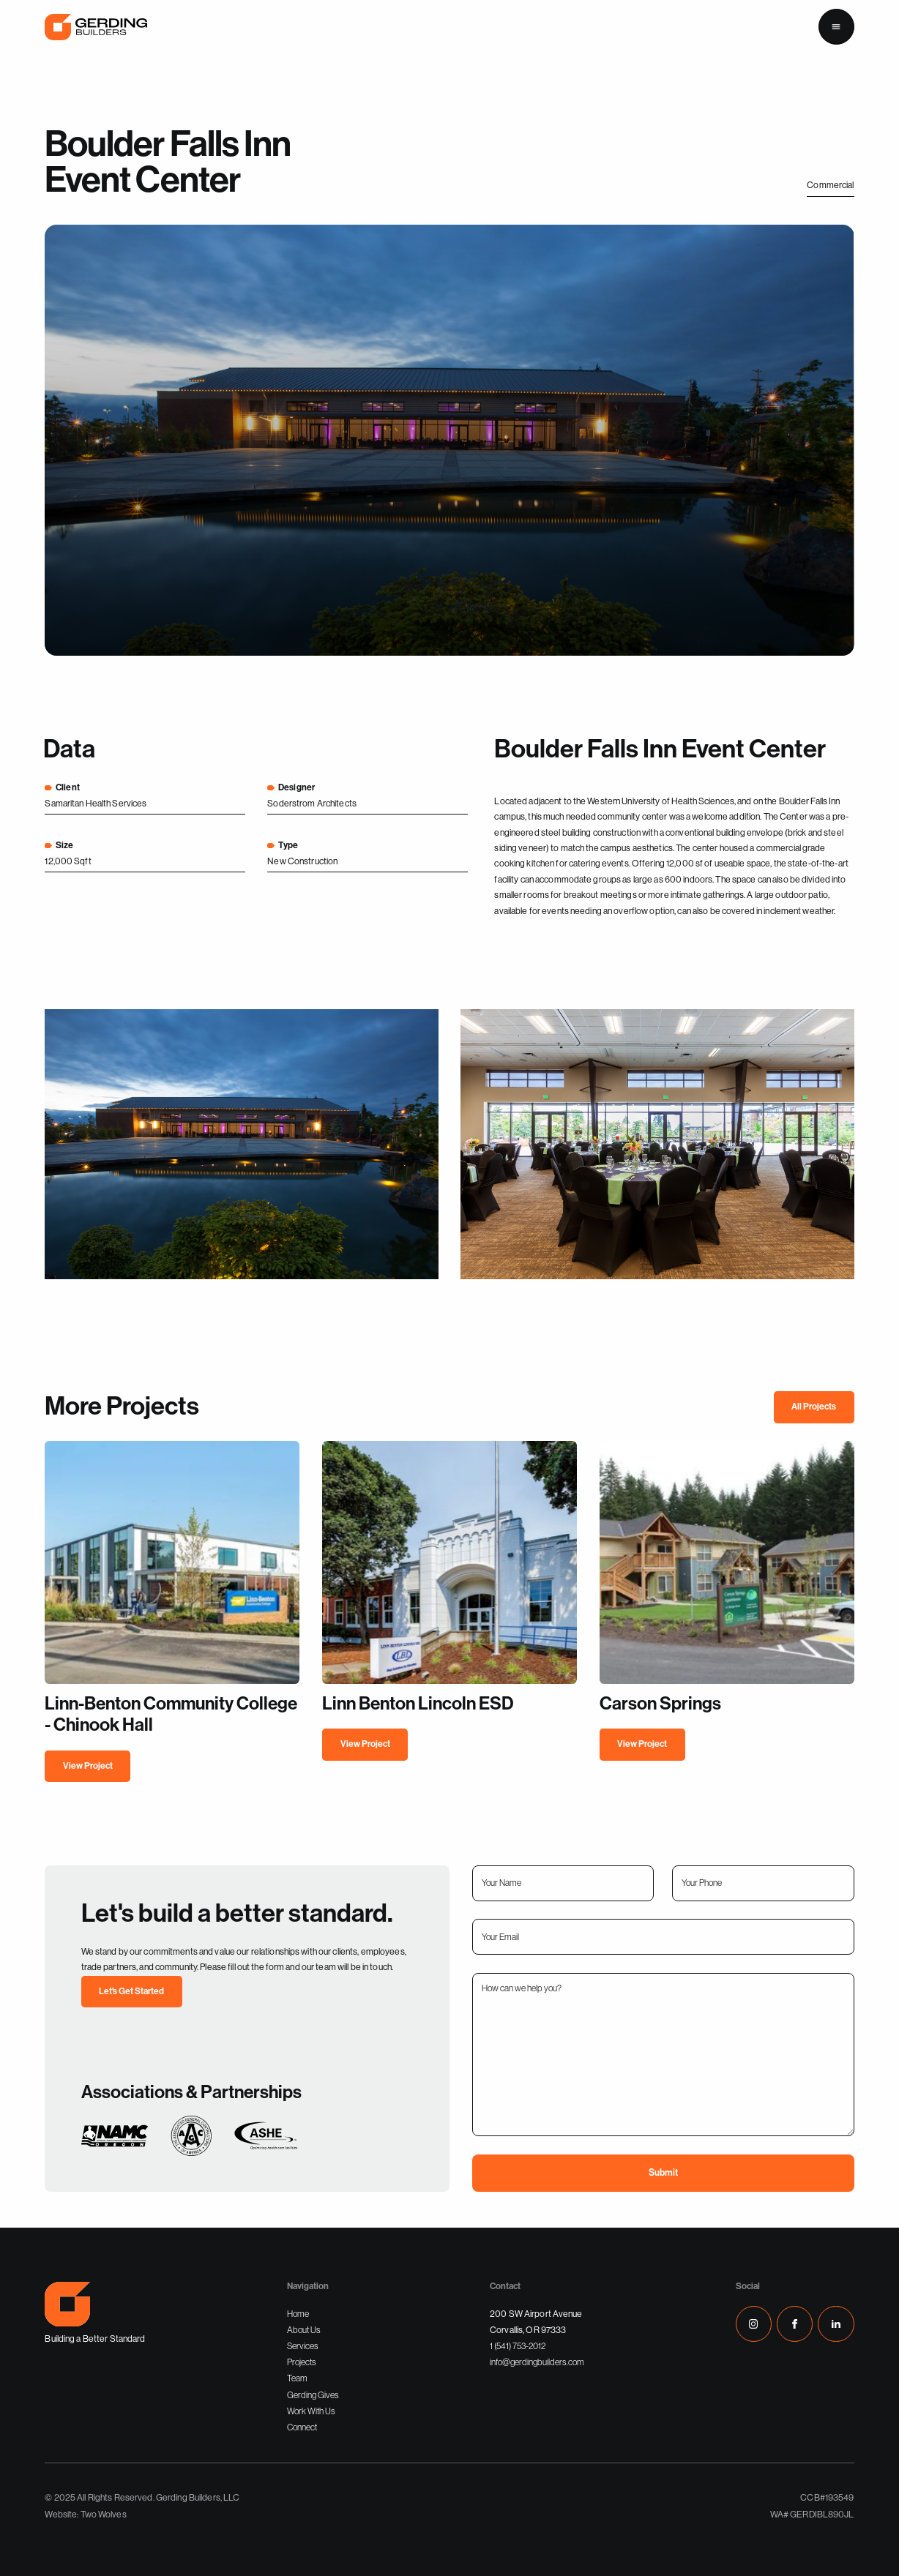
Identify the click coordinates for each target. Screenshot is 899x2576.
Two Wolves (104, 2514)
